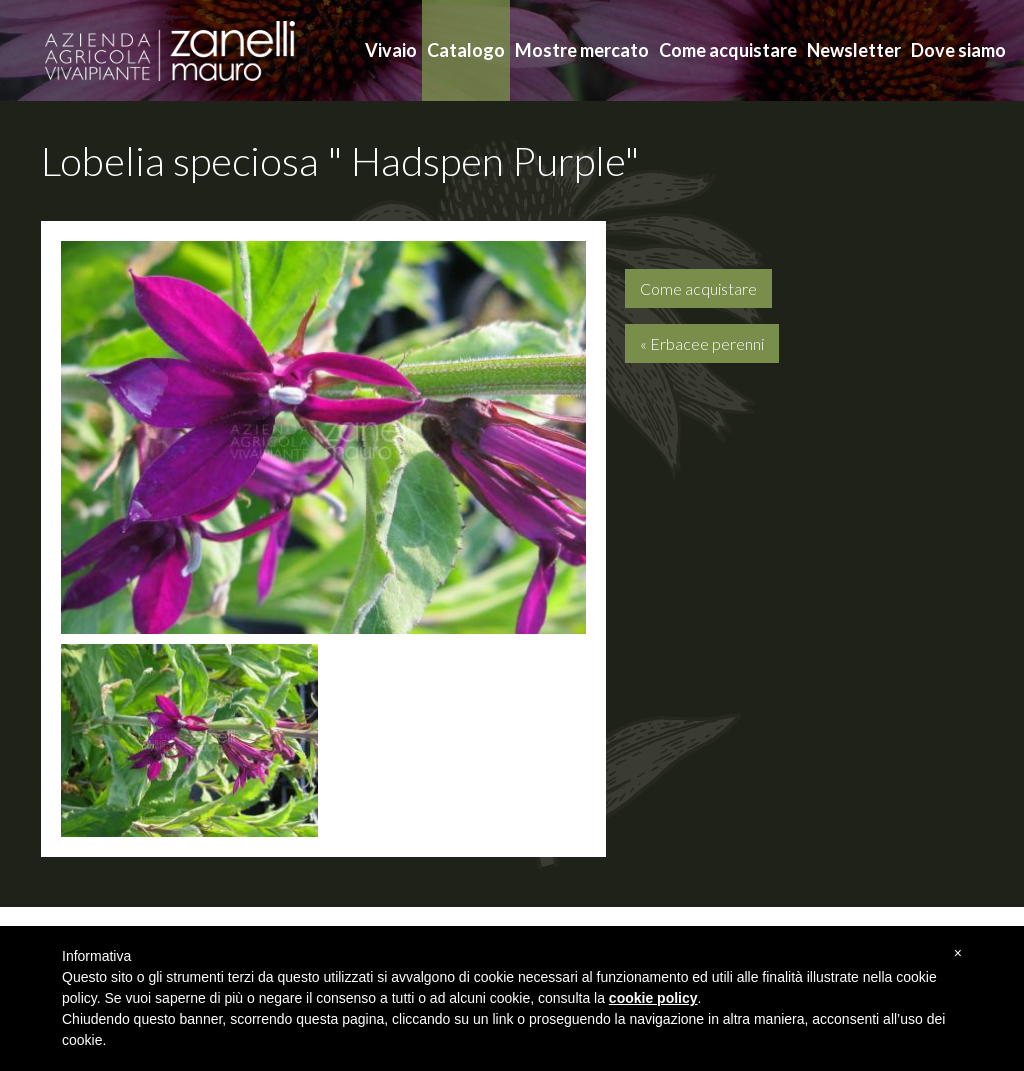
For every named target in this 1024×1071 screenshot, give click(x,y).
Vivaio (391, 50)
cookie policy (653, 998)
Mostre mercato (582, 50)
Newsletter (854, 50)
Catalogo (466, 50)
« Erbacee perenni (702, 343)
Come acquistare (728, 50)
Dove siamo (958, 50)
